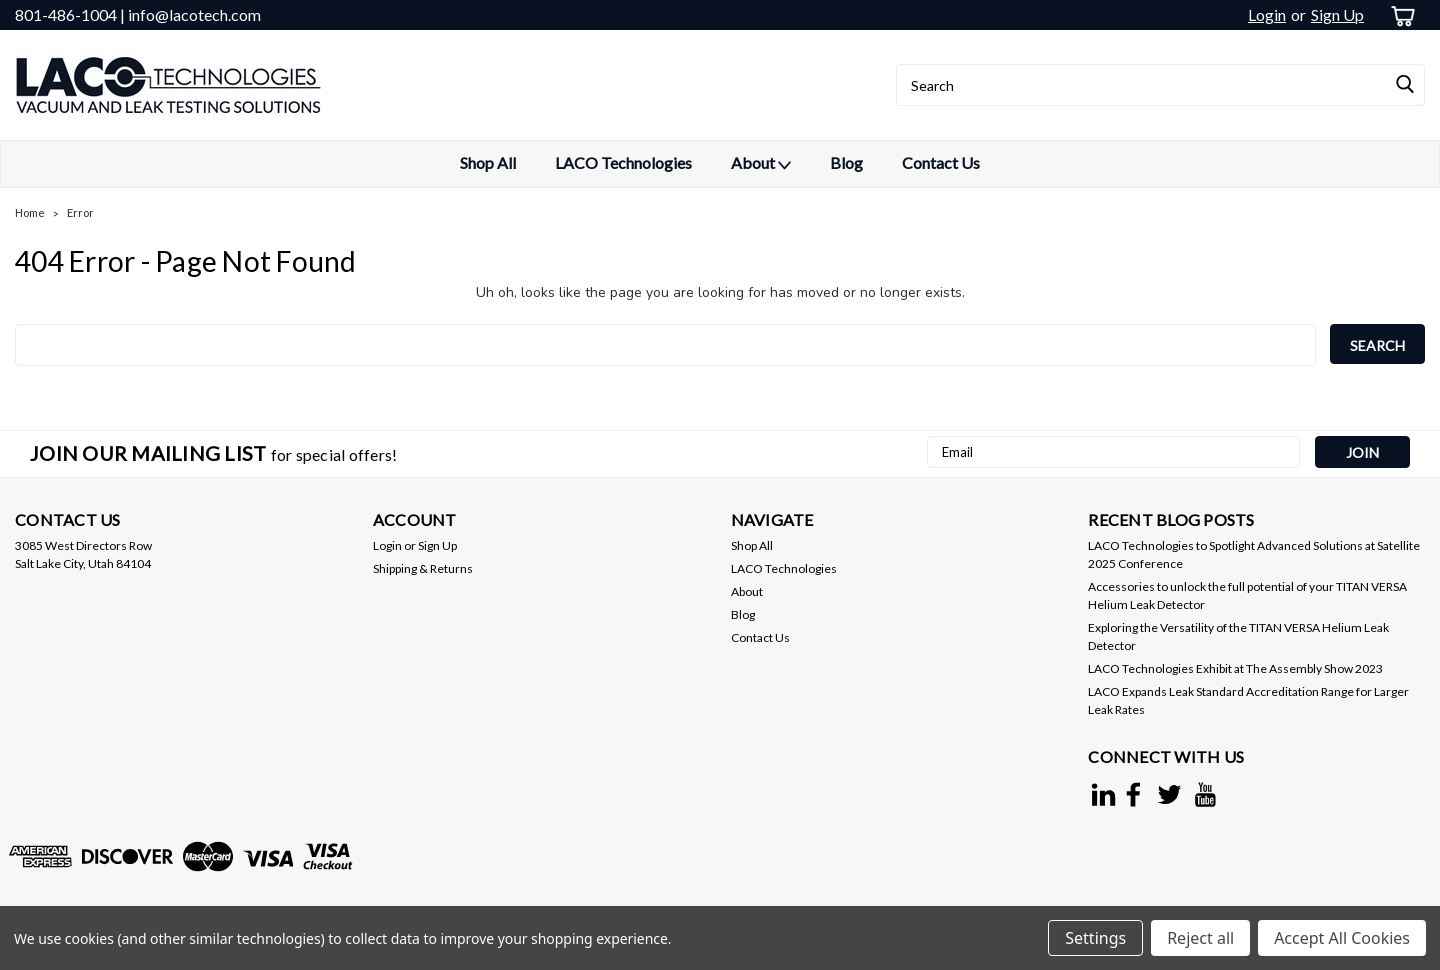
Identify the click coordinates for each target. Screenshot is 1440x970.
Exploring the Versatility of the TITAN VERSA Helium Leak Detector (1238, 636)
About (761, 164)
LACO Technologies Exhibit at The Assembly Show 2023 (1235, 668)
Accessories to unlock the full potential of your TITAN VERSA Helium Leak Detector (1247, 595)
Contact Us (941, 162)
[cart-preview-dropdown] (1399, 15)
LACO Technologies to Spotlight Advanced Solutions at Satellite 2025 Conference (1254, 554)
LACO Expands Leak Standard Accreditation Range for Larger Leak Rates (1248, 700)
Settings (1095, 938)
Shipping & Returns (423, 568)
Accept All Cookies (1342, 938)
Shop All (488, 162)
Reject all (1200, 938)
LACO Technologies (623, 162)
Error (80, 212)
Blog (846, 162)
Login (1267, 14)
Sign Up (1337, 14)
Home (30, 212)
